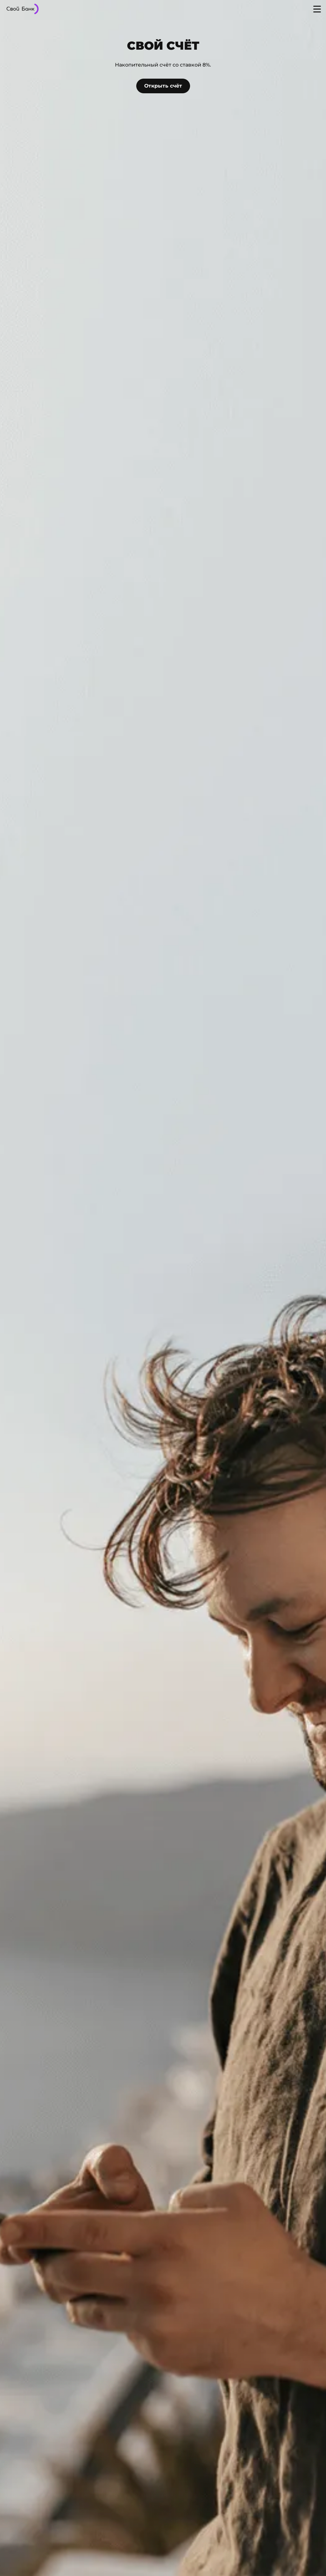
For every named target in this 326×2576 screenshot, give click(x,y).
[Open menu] (317, 9)
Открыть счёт (163, 86)
